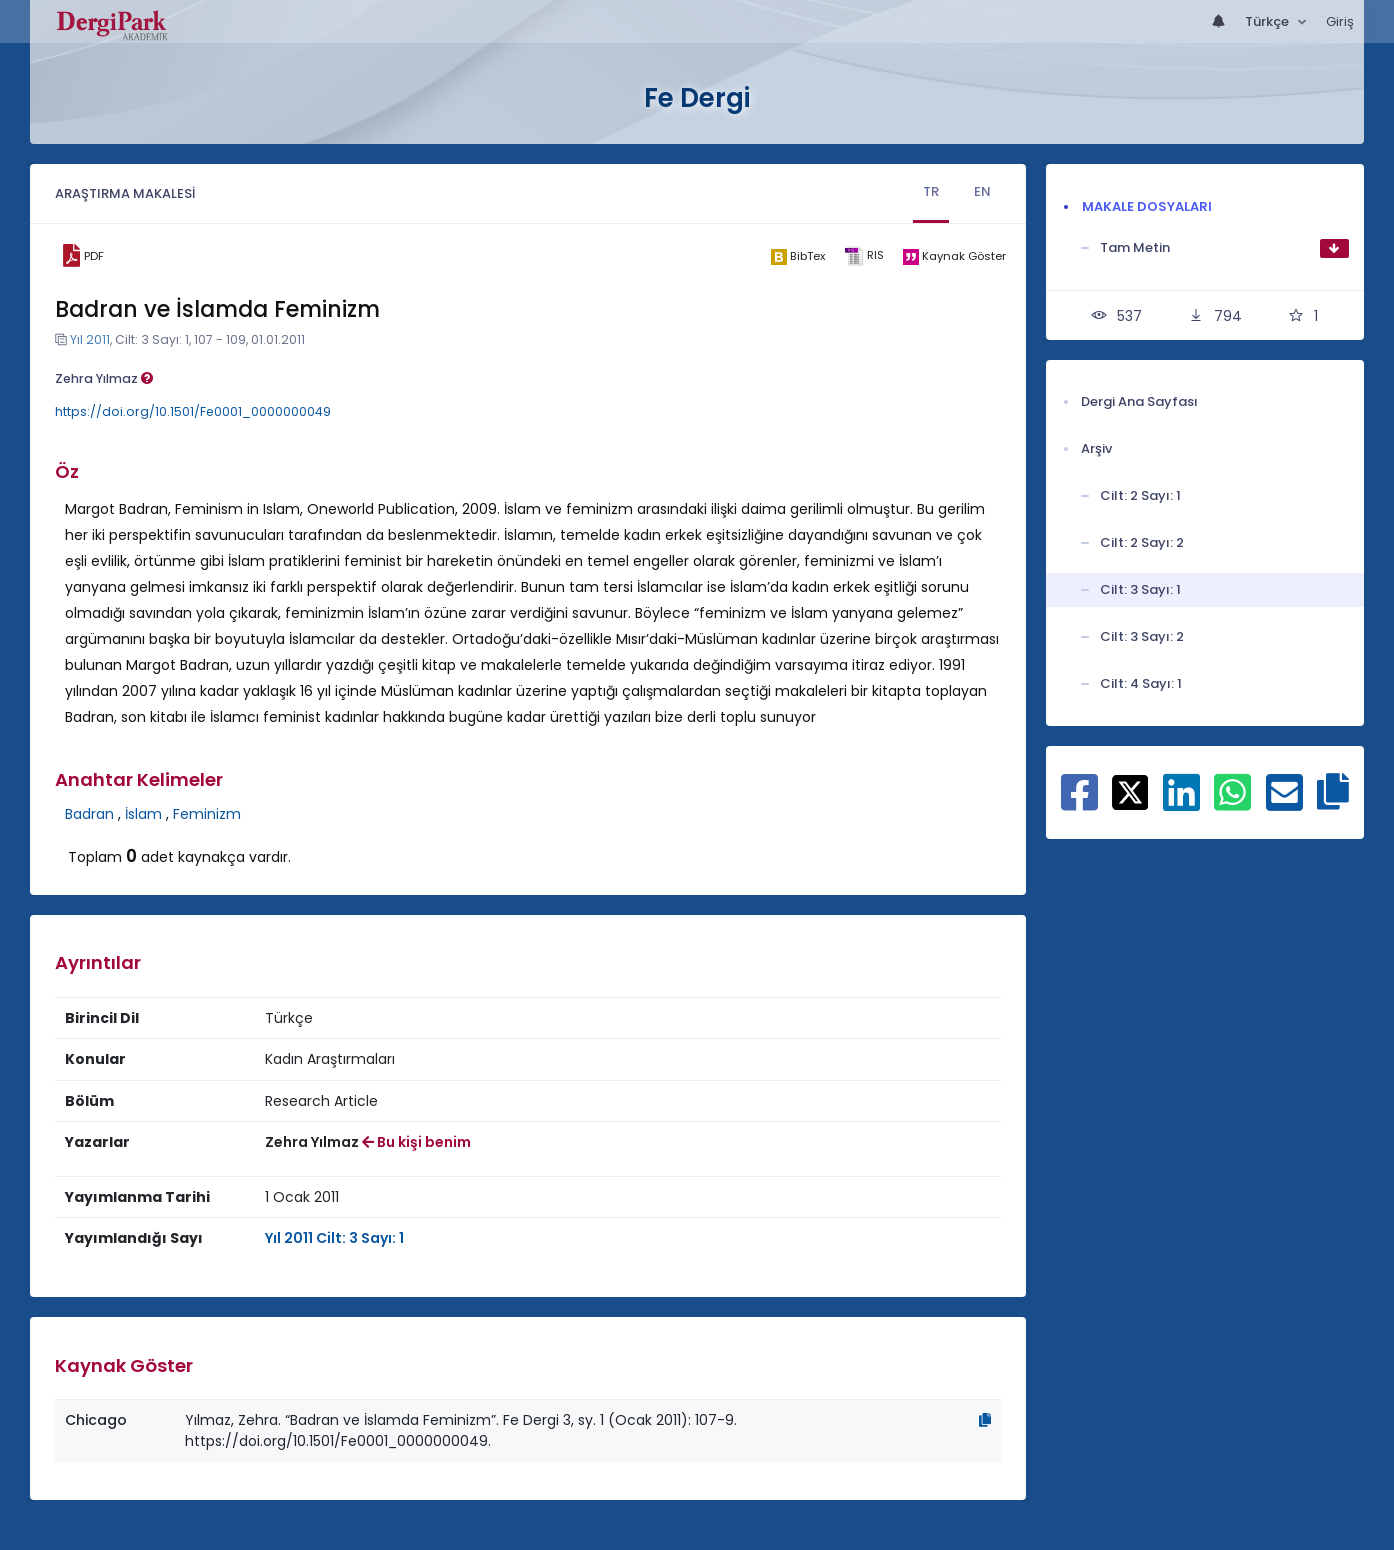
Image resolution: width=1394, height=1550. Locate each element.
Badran (89, 814)
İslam (143, 814)
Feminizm (207, 814)
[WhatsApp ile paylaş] (1232, 803)
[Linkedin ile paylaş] (1181, 803)
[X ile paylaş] (1130, 791)
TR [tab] (931, 191)
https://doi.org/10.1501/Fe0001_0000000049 (193, 411)
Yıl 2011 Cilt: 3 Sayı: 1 (334, 1238)
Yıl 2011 (90, 339)
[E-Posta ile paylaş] (1284, 803)
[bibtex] (798, 256)
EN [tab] (982, 191)
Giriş (1340, 21)
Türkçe (1268, 21)
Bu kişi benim (416, 1142)
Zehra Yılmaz (104, 378)
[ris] (864, 256)
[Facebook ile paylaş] (1079, 803)
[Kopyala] (985, 1420)
